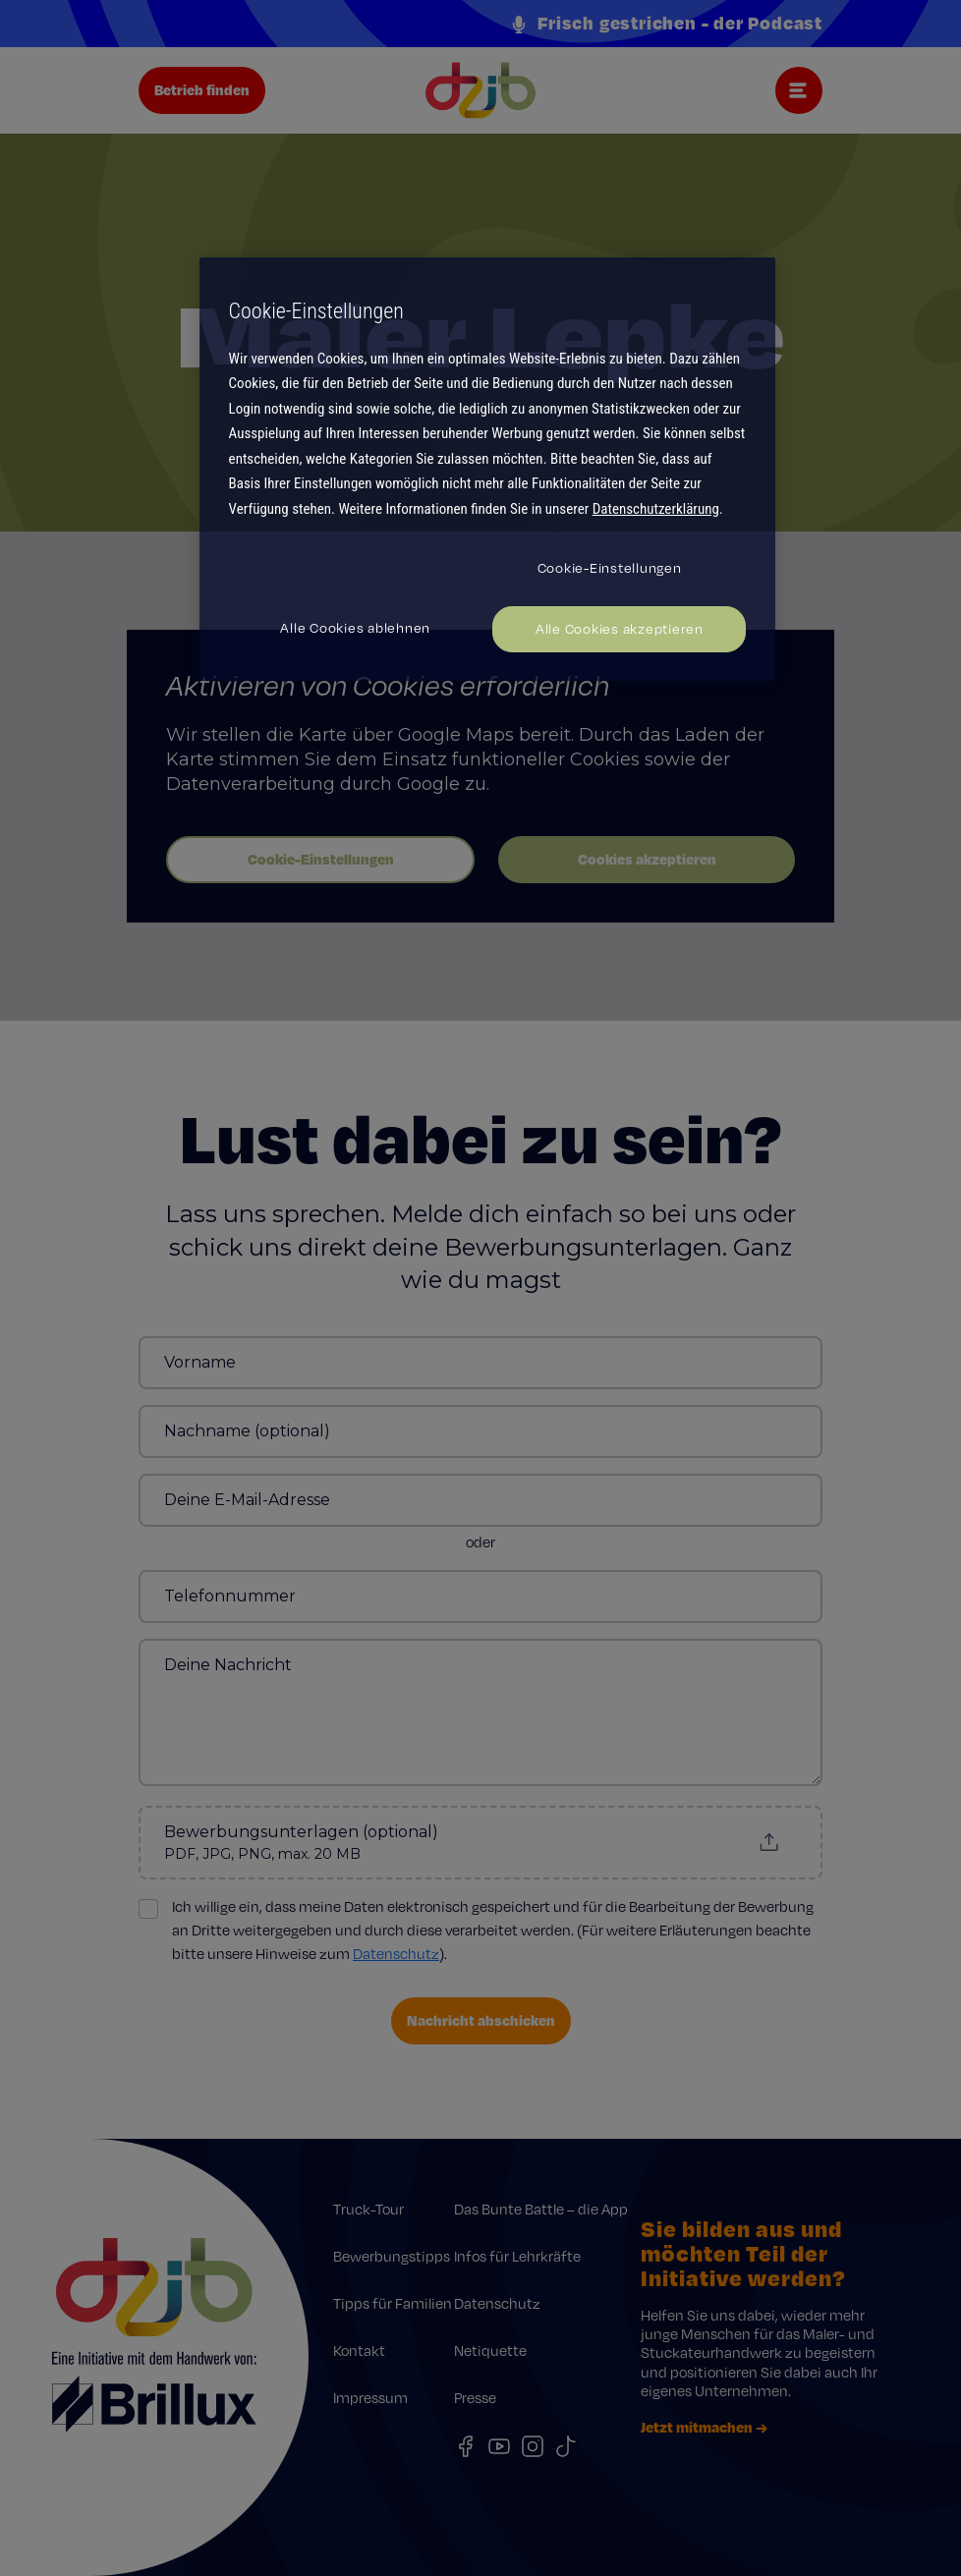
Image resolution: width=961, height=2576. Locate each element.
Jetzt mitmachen (704, 2428)
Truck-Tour (368, 2209)
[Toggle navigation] (798, 90)
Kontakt (359, 2350)
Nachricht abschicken (481, 2020)
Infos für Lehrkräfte (517, 2256)
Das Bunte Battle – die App (541, 2209)
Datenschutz (396, 1953)
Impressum (370, 2397)
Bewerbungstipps (391, 2256)
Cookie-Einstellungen (321, 859)
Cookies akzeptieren (647, 859)
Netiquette (490, 2350)
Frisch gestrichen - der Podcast (666, 23)
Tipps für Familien (392, 2303)
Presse (475, 2397)
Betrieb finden (202, 90)
